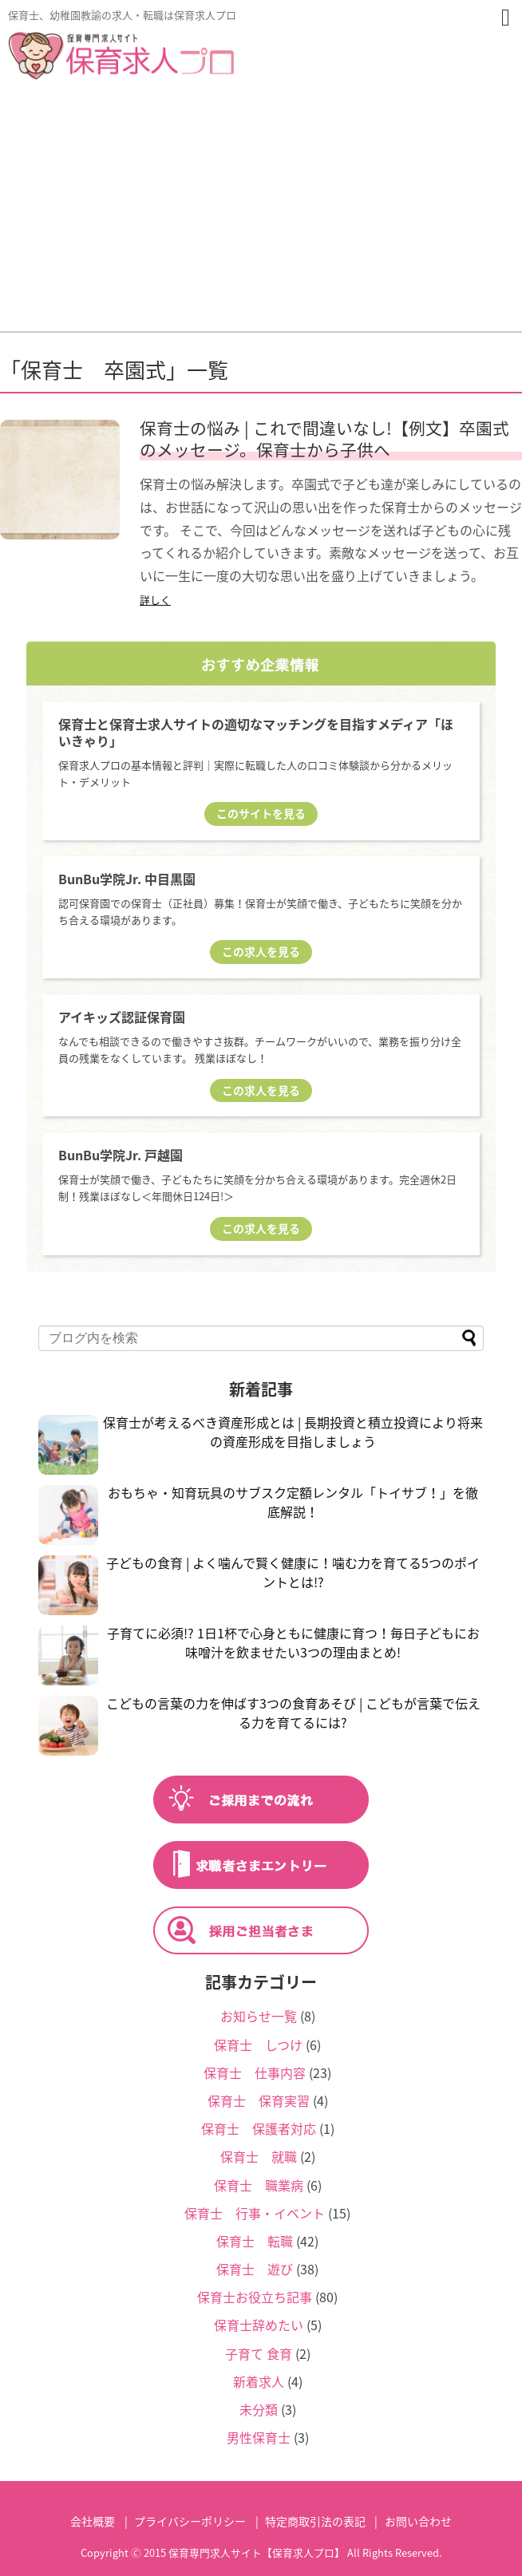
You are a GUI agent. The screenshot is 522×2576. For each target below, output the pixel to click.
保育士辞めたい (258, 2324)
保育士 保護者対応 (258, 2128)
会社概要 (92, 2521)
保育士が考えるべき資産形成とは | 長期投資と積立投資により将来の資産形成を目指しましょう (293, 1431)
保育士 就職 (258, 2156)
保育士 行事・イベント (254, 2212)
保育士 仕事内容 (255, 2072)
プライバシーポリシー (190, 2521)
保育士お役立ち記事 (254, 2296)
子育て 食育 (258, 2353)
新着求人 (258, 2381)
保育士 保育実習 (259, 2100)
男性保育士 (259, 2437)
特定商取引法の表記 (315, 2521)
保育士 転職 (254, 2240)
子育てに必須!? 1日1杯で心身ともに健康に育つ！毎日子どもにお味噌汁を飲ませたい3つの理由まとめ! (293, 1642)
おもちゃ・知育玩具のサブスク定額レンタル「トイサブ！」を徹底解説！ (293, 1502)
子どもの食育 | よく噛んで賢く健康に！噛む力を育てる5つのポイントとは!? (293, 1572)
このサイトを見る (261, 813)
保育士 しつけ (258, 2044)
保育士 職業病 (258, 2185)
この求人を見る (261, 951)
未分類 (258, 2409)
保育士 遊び (254, 2268)
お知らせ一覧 (258, 2015)
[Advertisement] (261, 211)
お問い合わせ (418, 2521)
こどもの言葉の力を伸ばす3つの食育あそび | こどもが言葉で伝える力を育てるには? (293, 1712)
